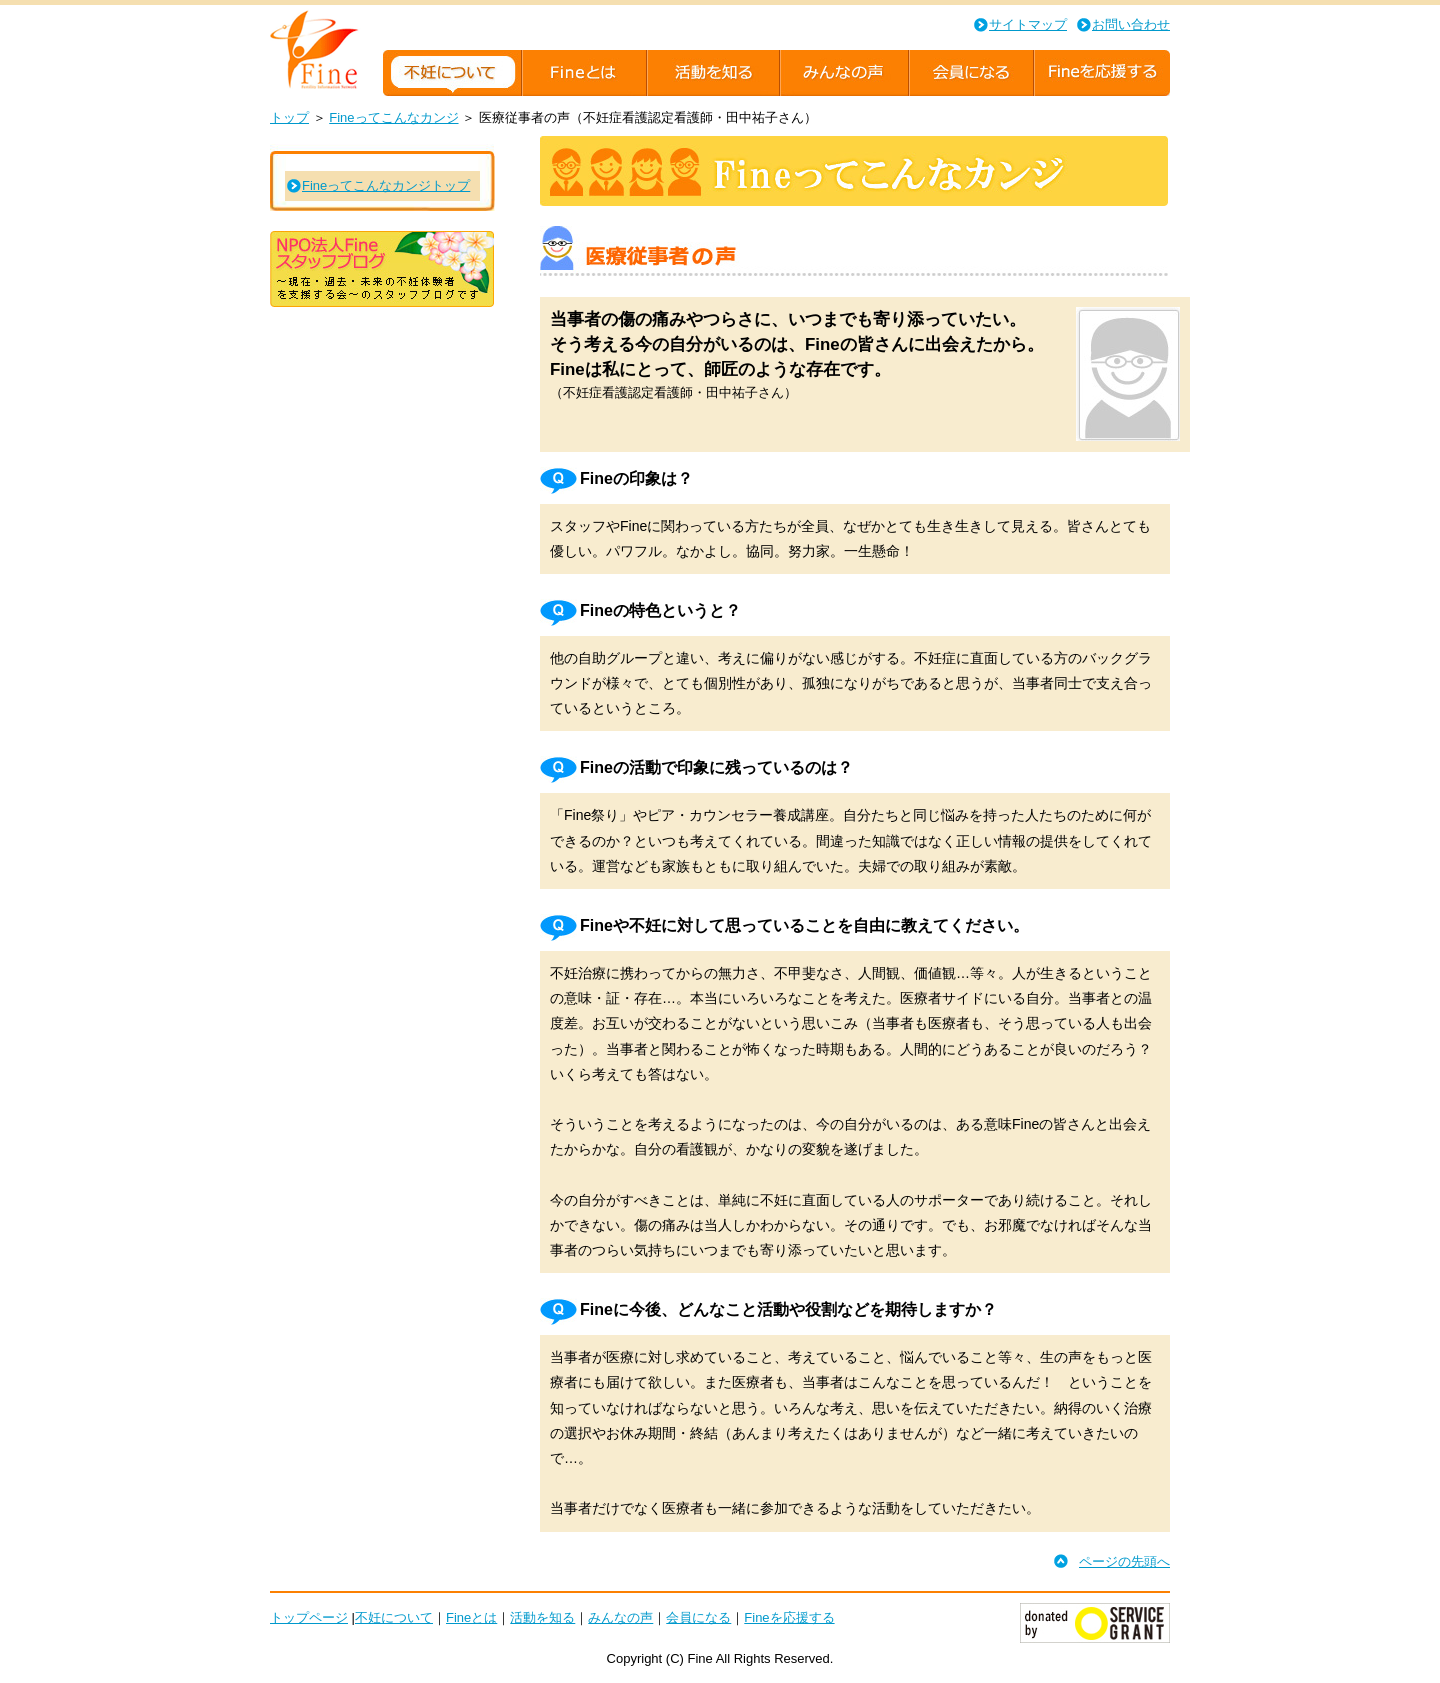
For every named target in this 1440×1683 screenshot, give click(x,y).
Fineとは (471, 1617)
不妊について (394, 1617)
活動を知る (542, 1617)
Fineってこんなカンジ (393, 117)
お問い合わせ (1131, 24)
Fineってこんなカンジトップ (386, 185)
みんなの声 (620, 1617)
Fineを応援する (789, 1617)
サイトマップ (1028, 24)
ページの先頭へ (1124, 1561)
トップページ (309, 1617)
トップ (289, 117)
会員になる (698, 1617)
